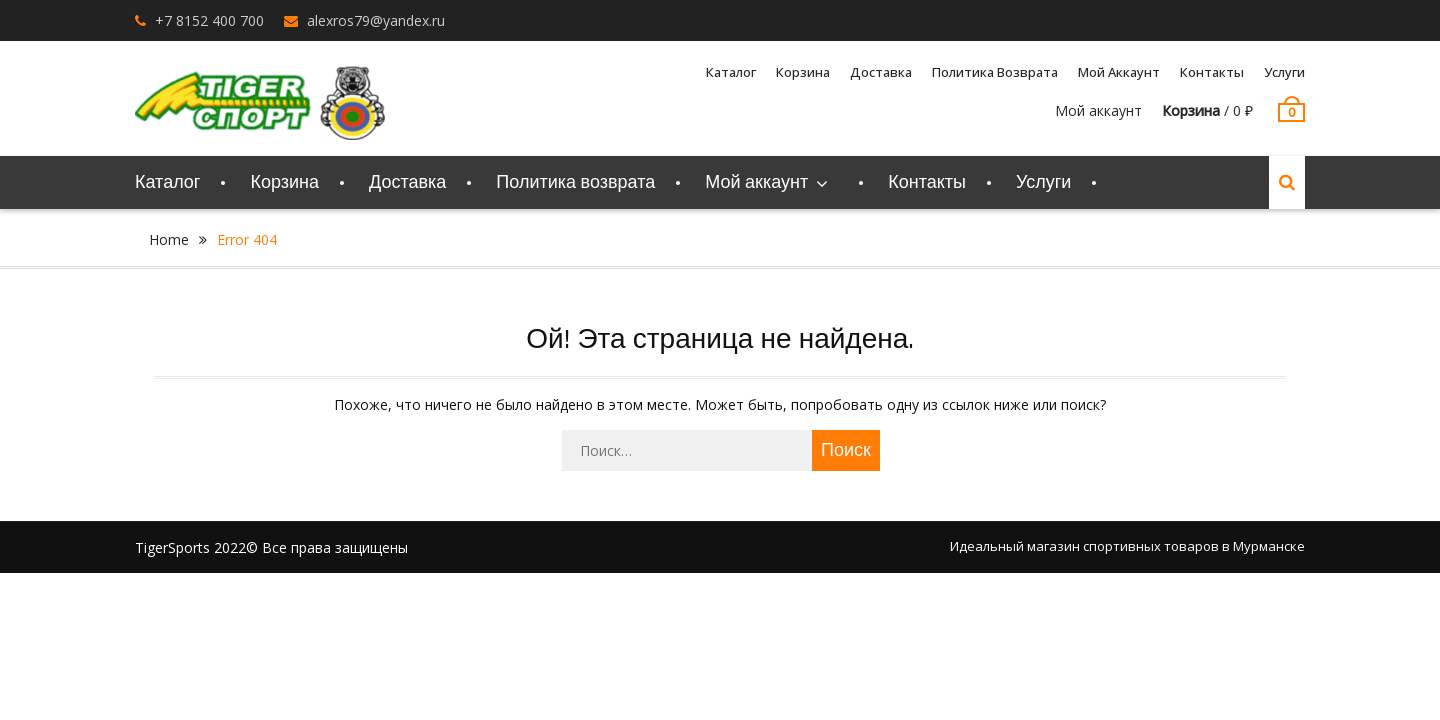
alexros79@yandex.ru (376, 20)
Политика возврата (995, 72)
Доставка (881, 72)
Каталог (731, 72)
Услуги (1284, 72)
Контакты (1212, 72)
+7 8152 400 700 (209, 20)
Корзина (803, 72)
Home (169, 239)
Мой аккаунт (1119, 72)
